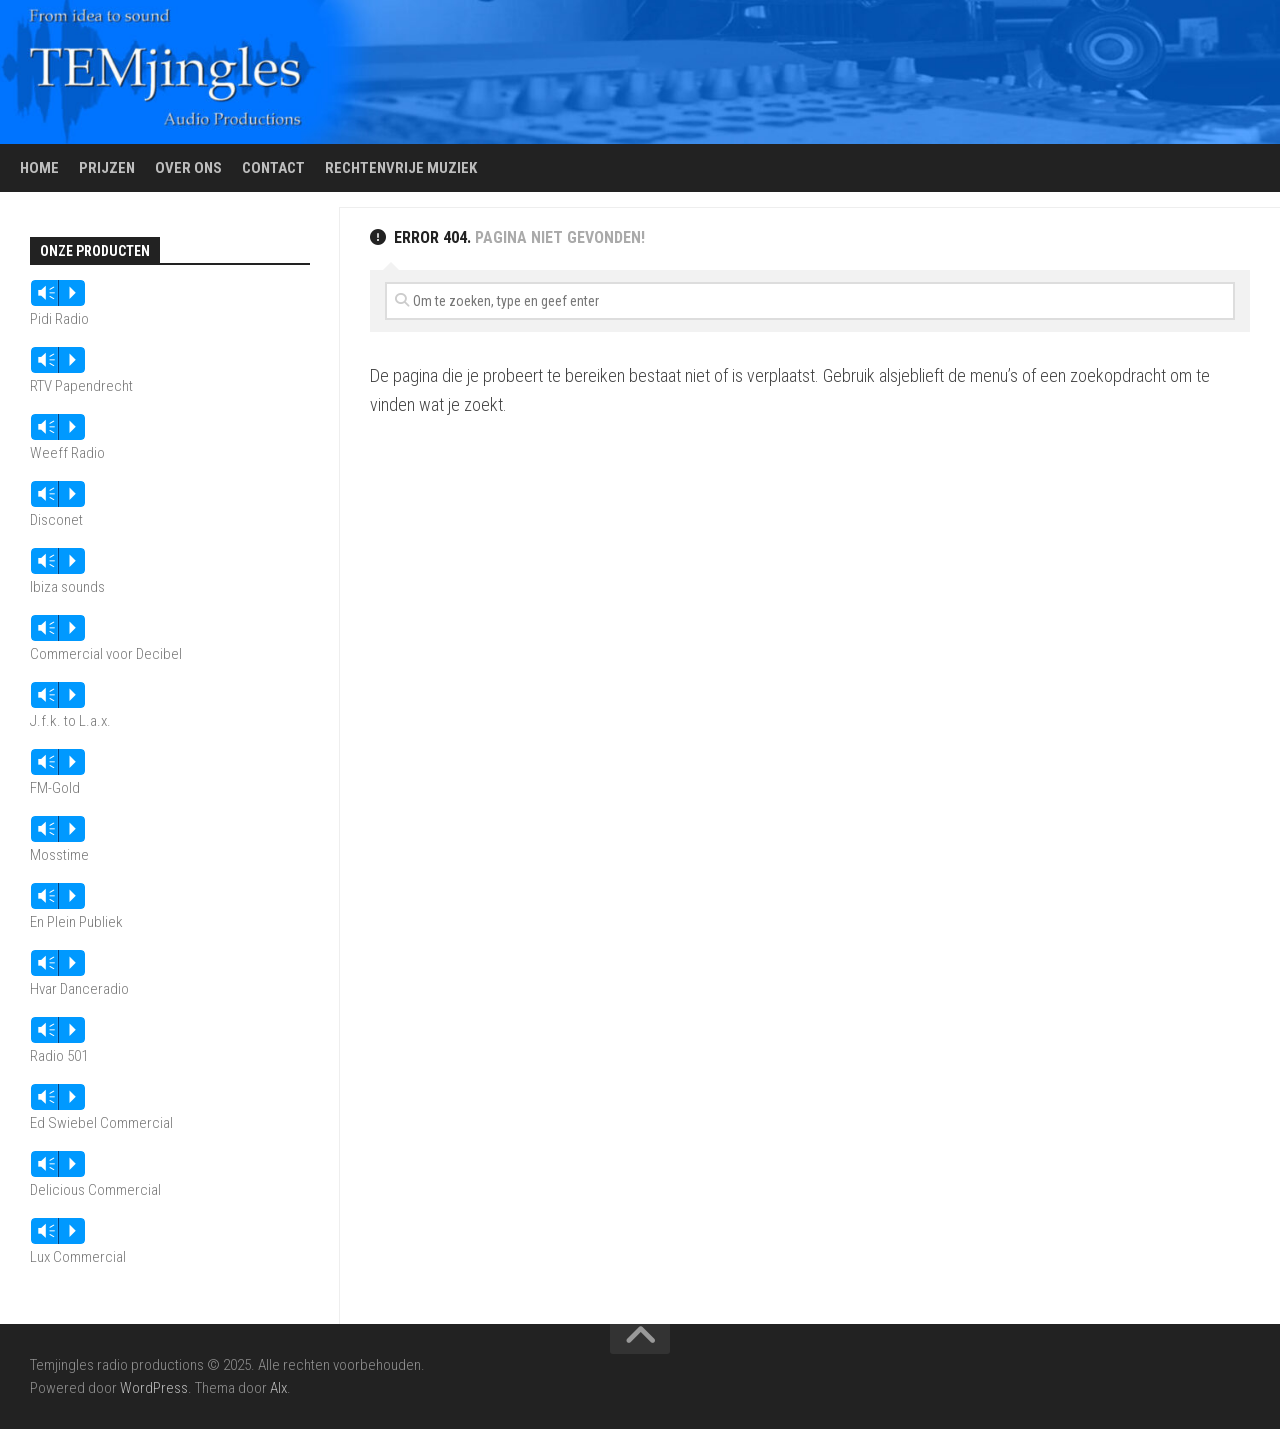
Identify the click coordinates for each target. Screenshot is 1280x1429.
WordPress (154, 1388)
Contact (273, 168)
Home (39, 168)
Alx (278, 1388)
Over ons (188, 168)
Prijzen (107, 168)
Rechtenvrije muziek (401, 168)
